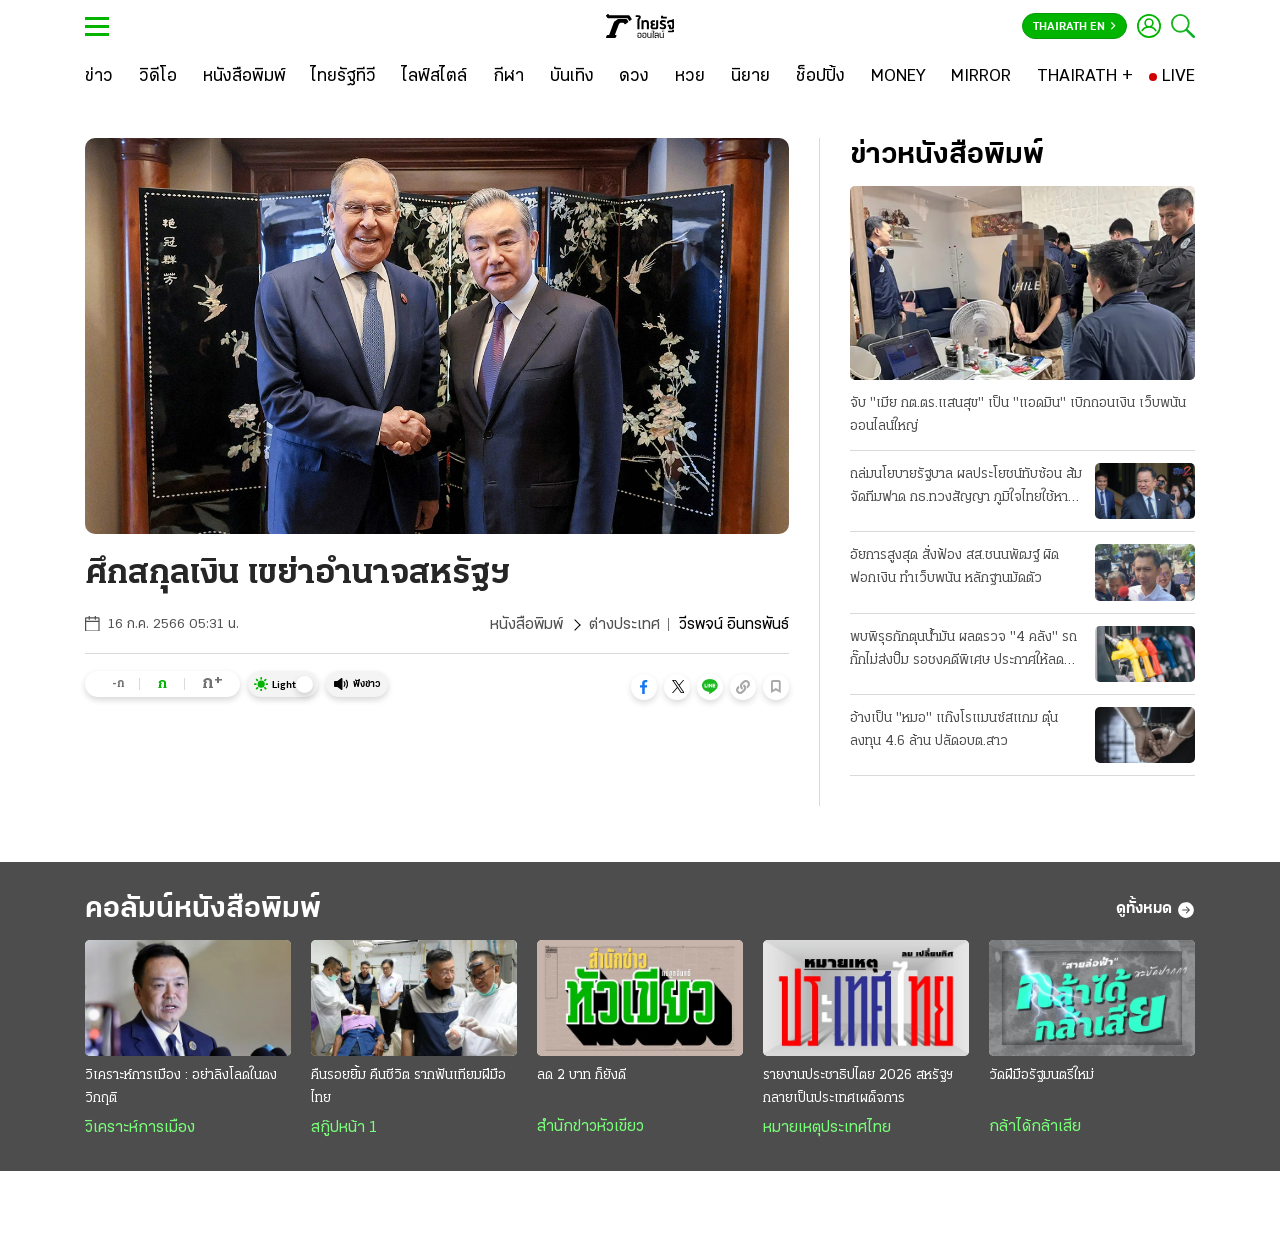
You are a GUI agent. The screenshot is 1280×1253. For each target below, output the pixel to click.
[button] (644, 687)
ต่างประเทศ (624, 625)
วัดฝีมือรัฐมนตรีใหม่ (1041, 1075)
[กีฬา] (508, 77)
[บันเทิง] (572, 77)
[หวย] (690, 77)
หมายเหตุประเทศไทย (827, 1128)
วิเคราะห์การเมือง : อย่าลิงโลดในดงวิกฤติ (181, 1087)
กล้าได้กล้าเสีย (1035, 1127)
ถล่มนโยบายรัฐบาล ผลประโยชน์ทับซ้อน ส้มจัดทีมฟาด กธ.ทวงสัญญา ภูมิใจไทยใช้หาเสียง (966, 488)
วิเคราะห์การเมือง (140, 1128)
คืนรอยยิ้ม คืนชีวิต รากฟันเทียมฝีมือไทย (408, 1087)
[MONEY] (898, 77)
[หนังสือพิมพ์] (244, 77)
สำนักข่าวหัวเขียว (590, 1127)
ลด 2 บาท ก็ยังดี (581, 1075)
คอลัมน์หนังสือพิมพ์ (203, 909)
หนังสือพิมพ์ (526, 625)
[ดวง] (634, 77)
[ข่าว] (99, 77)
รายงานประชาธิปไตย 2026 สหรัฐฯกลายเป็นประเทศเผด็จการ (858, 1087)
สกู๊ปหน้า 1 (344, 1128)
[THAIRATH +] (1085, 77)
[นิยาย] (750, 77)
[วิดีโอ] (158, 77)
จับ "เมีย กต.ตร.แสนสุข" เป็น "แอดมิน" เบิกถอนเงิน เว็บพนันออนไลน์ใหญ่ (1018, 415)
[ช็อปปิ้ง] (820, 77)
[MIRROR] (981, 77)
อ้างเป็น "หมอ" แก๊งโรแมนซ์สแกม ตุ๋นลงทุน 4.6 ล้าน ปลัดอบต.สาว (954, 730)
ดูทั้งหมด (1155, 910)
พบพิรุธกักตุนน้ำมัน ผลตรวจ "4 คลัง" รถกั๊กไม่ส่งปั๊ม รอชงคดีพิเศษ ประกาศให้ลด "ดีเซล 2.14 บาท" (963, 651)
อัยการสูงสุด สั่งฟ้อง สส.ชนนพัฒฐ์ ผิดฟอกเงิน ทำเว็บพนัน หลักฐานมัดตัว (954, 567)
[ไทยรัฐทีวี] (343, 77)
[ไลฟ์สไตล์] (434, 77)
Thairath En (1074, 27)
